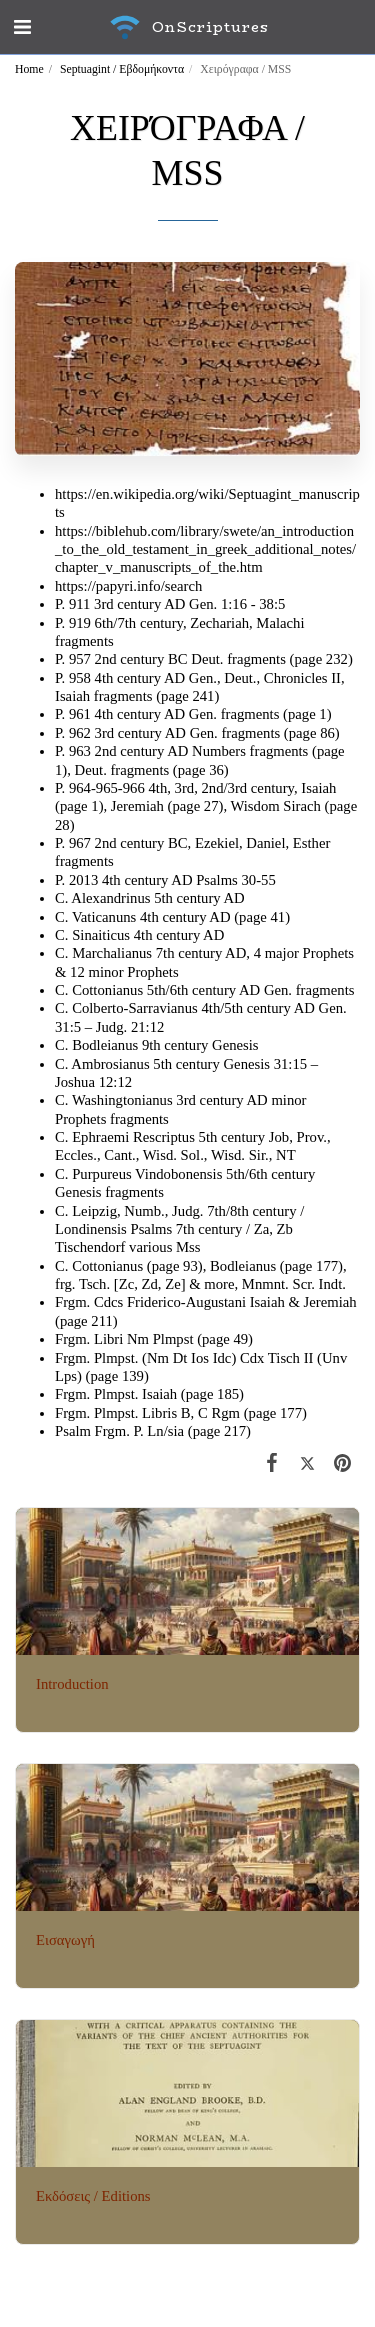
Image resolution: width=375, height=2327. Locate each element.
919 (82, 623)
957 (82, 659)
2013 (85, 880)
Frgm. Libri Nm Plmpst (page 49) (154, 1339)
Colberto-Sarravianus (135, 1008)
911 (80, 604)
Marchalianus (112, 953)
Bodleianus (105, 1045)
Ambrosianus (110, 1064)
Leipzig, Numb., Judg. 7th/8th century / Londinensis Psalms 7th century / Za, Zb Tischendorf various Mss (179, 1229)
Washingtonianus (122, 1100)
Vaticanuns (104, 917)
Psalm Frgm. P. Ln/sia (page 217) (153, 1431)
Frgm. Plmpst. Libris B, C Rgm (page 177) (181, 1413)
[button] (22, 27)
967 (82, 843)
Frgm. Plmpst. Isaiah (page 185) (149, 1394)
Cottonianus (107, 990)
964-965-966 (107, 788)
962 (82, 733)
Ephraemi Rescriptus (133, 1137)
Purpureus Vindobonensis (147, 1174)
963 (82, 751)
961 (82, 714)
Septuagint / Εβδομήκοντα (122, 69)
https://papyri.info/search (128, 586)
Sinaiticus (101, 935)
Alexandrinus (110, 898)
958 (82, 678)
